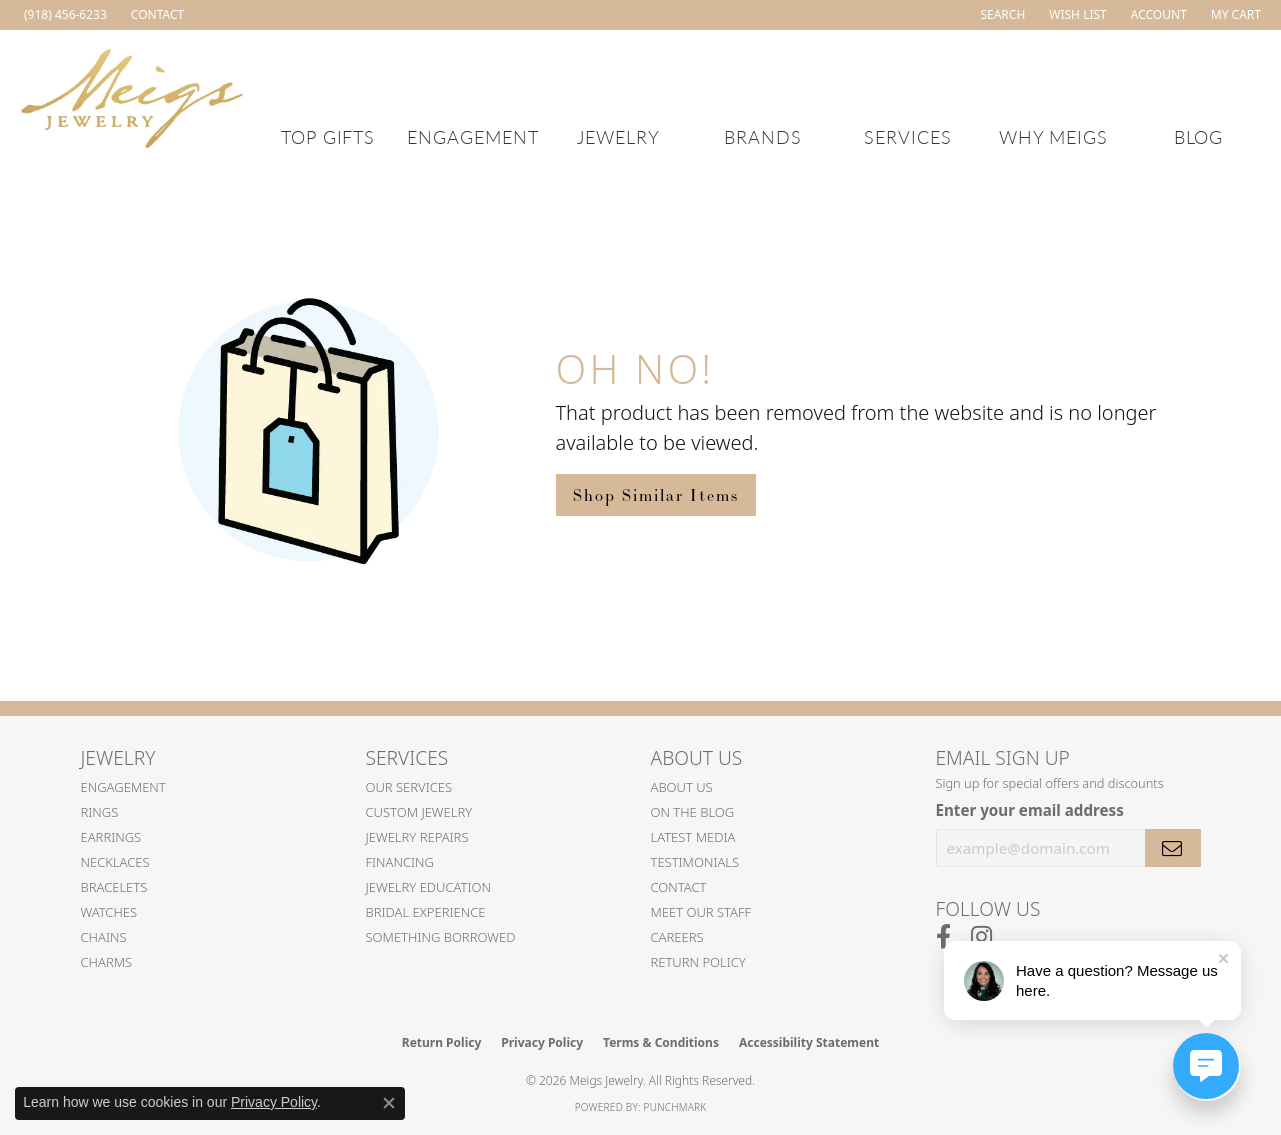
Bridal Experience (426, 912)
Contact (679, 887)
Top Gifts (328, 136)
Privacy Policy (542, 1042)
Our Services (409, 787)
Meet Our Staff (701, 912)
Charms (107, 962)
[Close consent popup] (389, 1103)
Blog (1199, 136)
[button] (1000, 15)
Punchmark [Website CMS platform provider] (675, 1107)
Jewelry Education (428, 887)
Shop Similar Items (656, 495)
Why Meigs (1054, 136)
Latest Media (693, 837)
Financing (400, 862)
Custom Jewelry (419, 812)
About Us (682, 787)
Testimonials (695, 862)
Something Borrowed (441, 937)
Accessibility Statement (809, 1042)
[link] (63, 15)
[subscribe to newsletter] (1173, 848)
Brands (763, 136)
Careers (677, 937)
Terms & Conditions (661, 1042)
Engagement (473, 136)
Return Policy (698, 962)
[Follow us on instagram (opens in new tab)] (981, 937)
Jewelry (618, 136)
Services (908, 136)
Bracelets (114, 887)
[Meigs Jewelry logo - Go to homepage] (132, 95)
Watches (109, 912)
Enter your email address (1030, 810)
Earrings (111, 837)
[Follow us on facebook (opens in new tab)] (943, 937)
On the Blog (693, 812)
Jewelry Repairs (417, 837)
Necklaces (115, 862)
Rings (100, 812)
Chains (104, 937)
